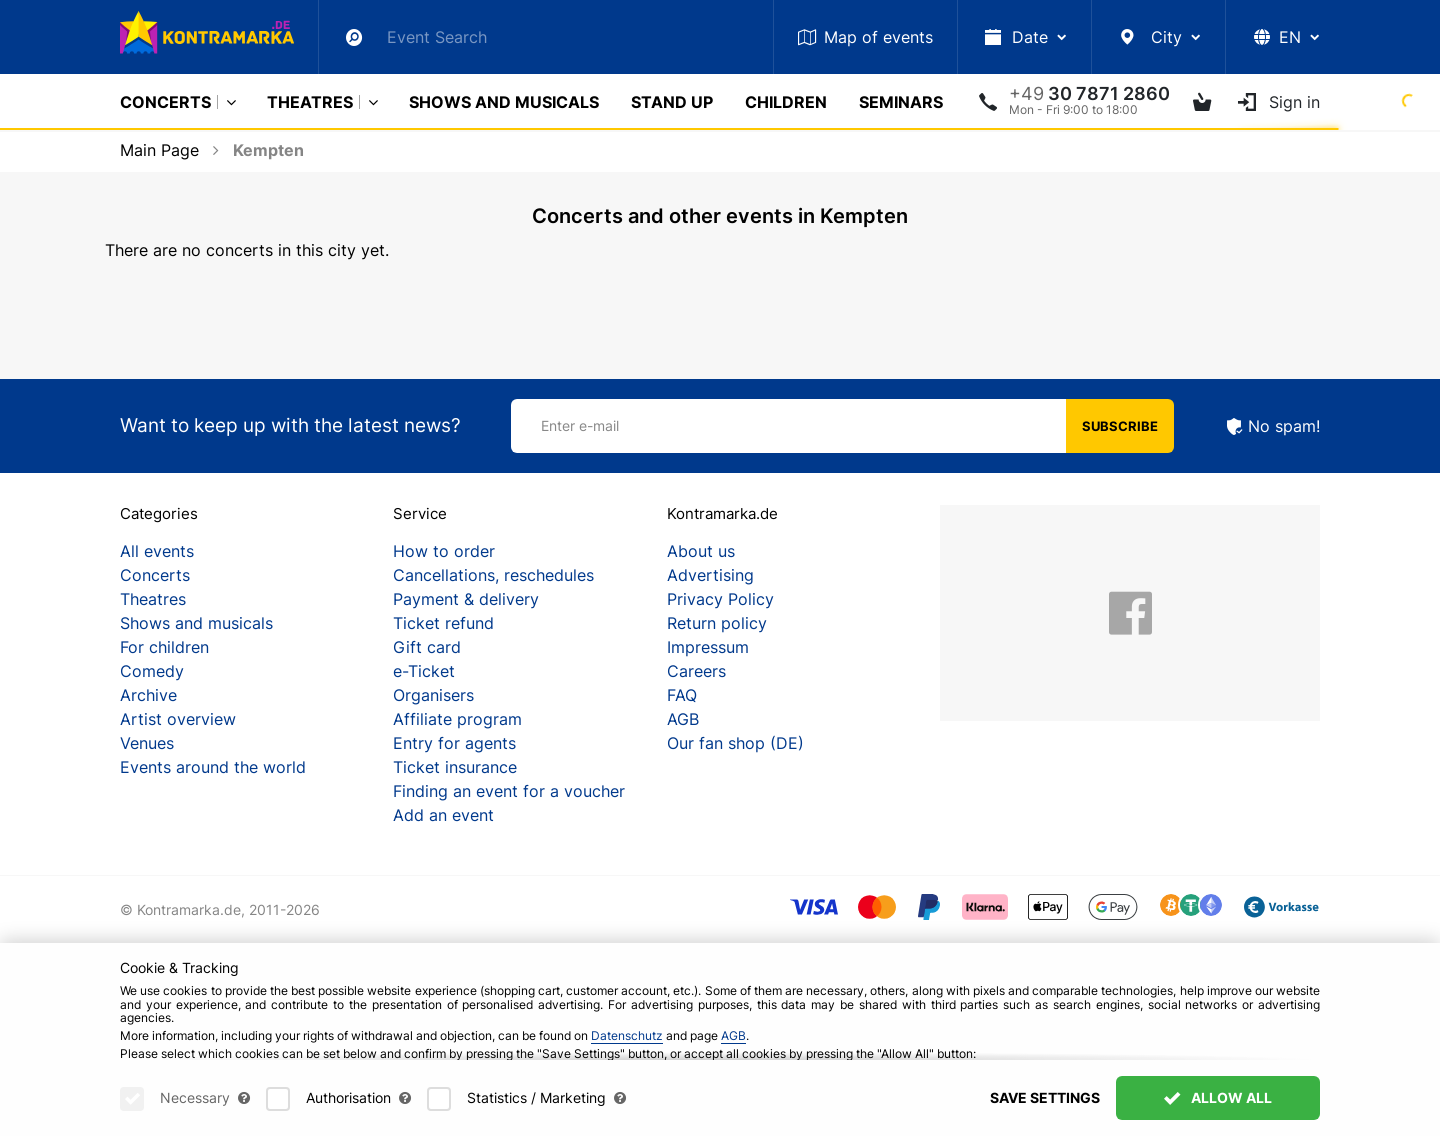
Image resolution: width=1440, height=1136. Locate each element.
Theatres (310, 102)
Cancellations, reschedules (493, 575)
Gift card (427, 647)
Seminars (901, 102)
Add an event (443, 815)
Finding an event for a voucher (509, 791)
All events (157, 551)
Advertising (710, 575)
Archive (148, 695)
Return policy (717, 623)
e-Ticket (424, 671)
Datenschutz (627, 1035)
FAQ (682, 695)
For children (164, 647)
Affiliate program (457, 719)
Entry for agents (454, 743)
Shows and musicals (504, 102)
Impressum (708, 647)
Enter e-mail (580, 425)
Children (786, 102)
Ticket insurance (455, 767)
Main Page (159, 150)
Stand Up (672, 102)
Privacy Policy (720, 599)
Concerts (165, 102)
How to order (444, 551)
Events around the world (213, 767)
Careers (696, 671)
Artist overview (178, 719)
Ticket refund (443, 623)
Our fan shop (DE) (735, 743)
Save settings (1045, 1097)
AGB (683, 719)
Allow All (1218, 1097)
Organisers (433, 695)
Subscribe (1120, 426)
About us (701, 551)
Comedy (152, 671)
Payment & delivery (466, 599)
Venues (147, 743)
